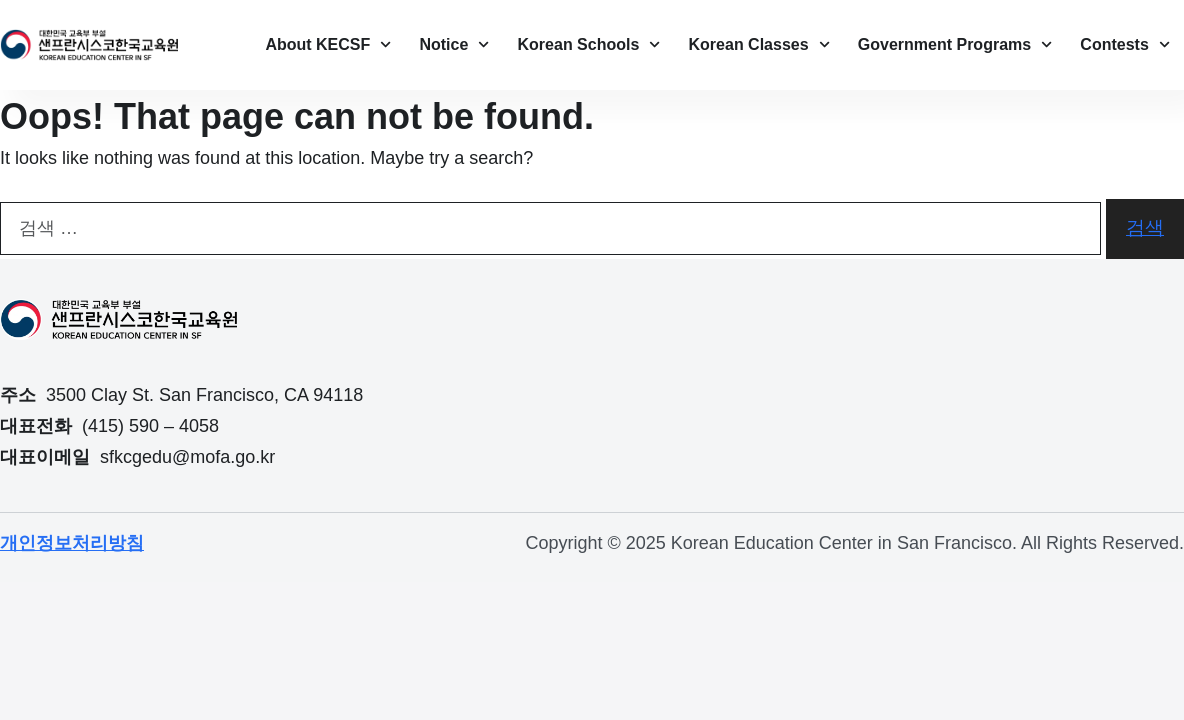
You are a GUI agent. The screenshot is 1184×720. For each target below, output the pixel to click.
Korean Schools (589, 44)
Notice (454, 44)
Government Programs (955, 44)
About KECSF (328, 44)
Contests (1125, 44)
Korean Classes (759, 44)
